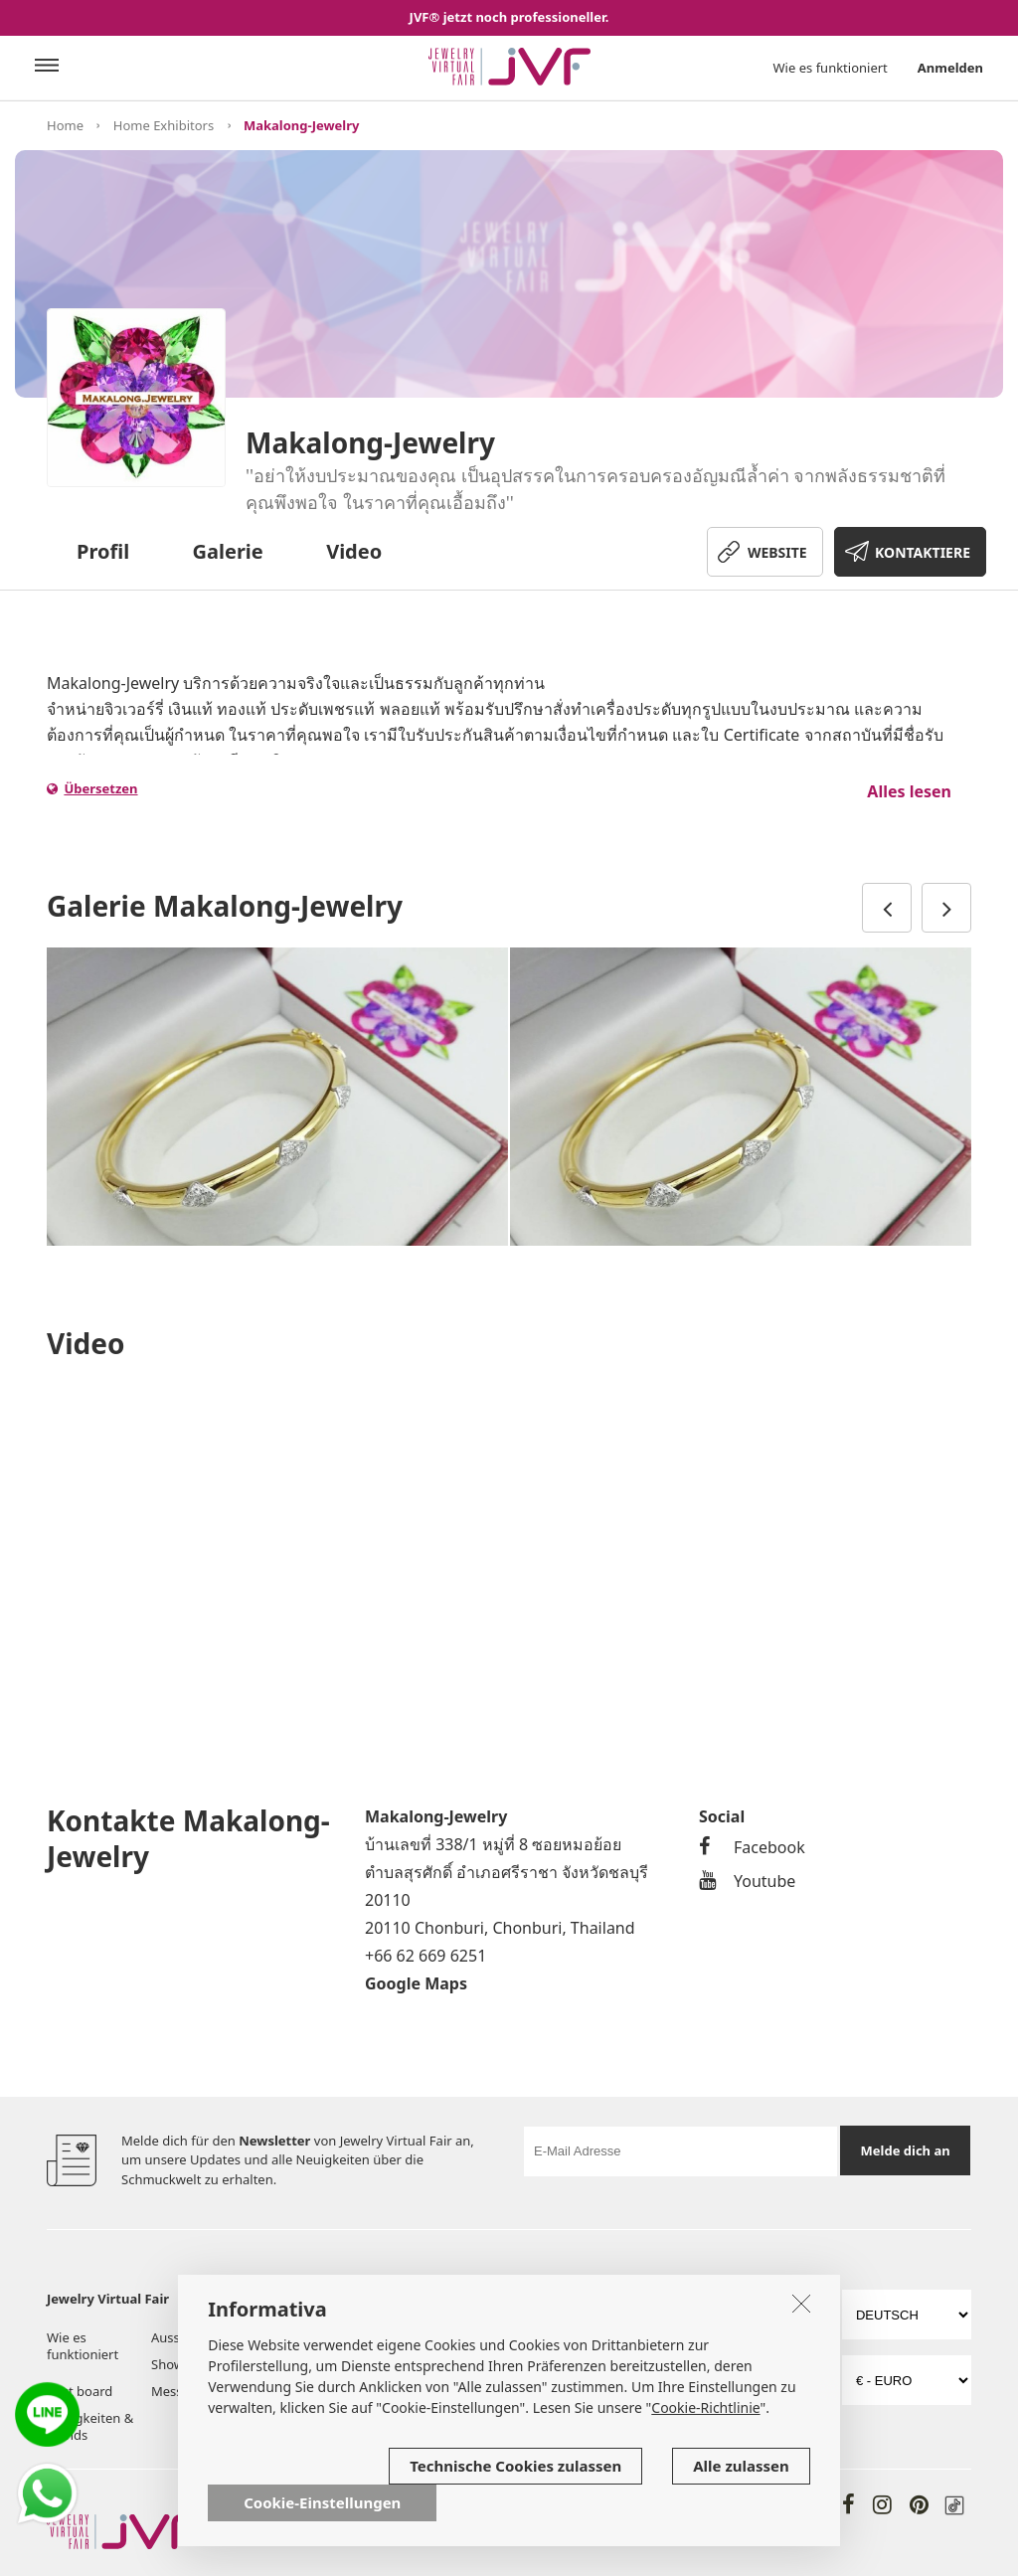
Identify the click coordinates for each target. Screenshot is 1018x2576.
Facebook (752, 1847)
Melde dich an (905, 2150)
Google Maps (416, 1983)
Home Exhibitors (163, 125)
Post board (79, 2391)
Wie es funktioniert (830, 68)
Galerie (228, 551)
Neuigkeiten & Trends (90, 2426)
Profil (103, 551)
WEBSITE (777, 552)
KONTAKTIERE (922, 552)
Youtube (747, 1881)
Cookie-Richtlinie (705, 2407)
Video (354, 551)
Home (65, 125)
